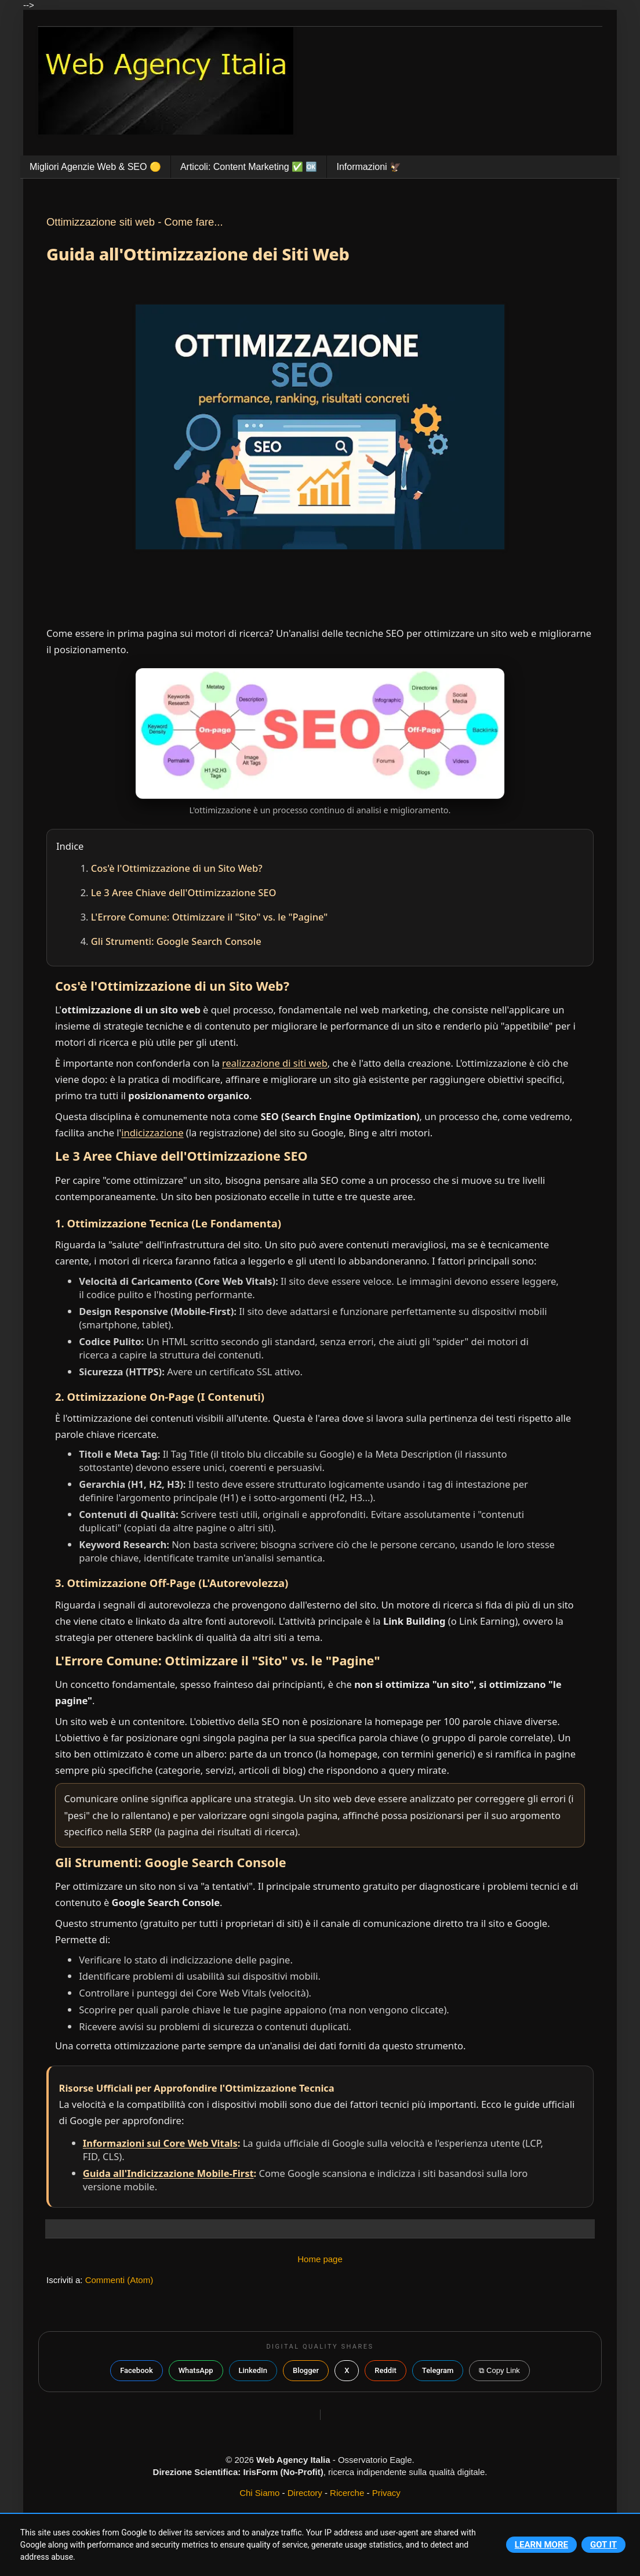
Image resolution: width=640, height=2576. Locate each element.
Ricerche (347, 2493)
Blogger (306, 2370)
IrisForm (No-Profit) (283, 2472)
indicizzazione (152, 1132)
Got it (603, 2544)
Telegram (438, 2370)
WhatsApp (196, 2370)
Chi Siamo (259, 2493)
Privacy (386, 2493)
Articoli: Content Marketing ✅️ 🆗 (249, 167)
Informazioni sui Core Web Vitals (160, 2143)
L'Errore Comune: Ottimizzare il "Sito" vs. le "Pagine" (209, 916)
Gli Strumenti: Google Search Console (176, 941)
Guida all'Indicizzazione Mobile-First (168, 2173)
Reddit (385, 2370)
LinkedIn (253, 2370)
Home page (320, 2259)
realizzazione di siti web (275, 1063)
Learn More (541, 2544)
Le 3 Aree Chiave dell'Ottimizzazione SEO (184, 892)
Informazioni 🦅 (368, 167)
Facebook (136, 2370)
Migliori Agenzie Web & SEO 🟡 (95, 167)
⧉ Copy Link (499, 2370)
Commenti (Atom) (119, 2280)
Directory (305, 2493)
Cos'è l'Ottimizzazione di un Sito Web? (177, 868)
